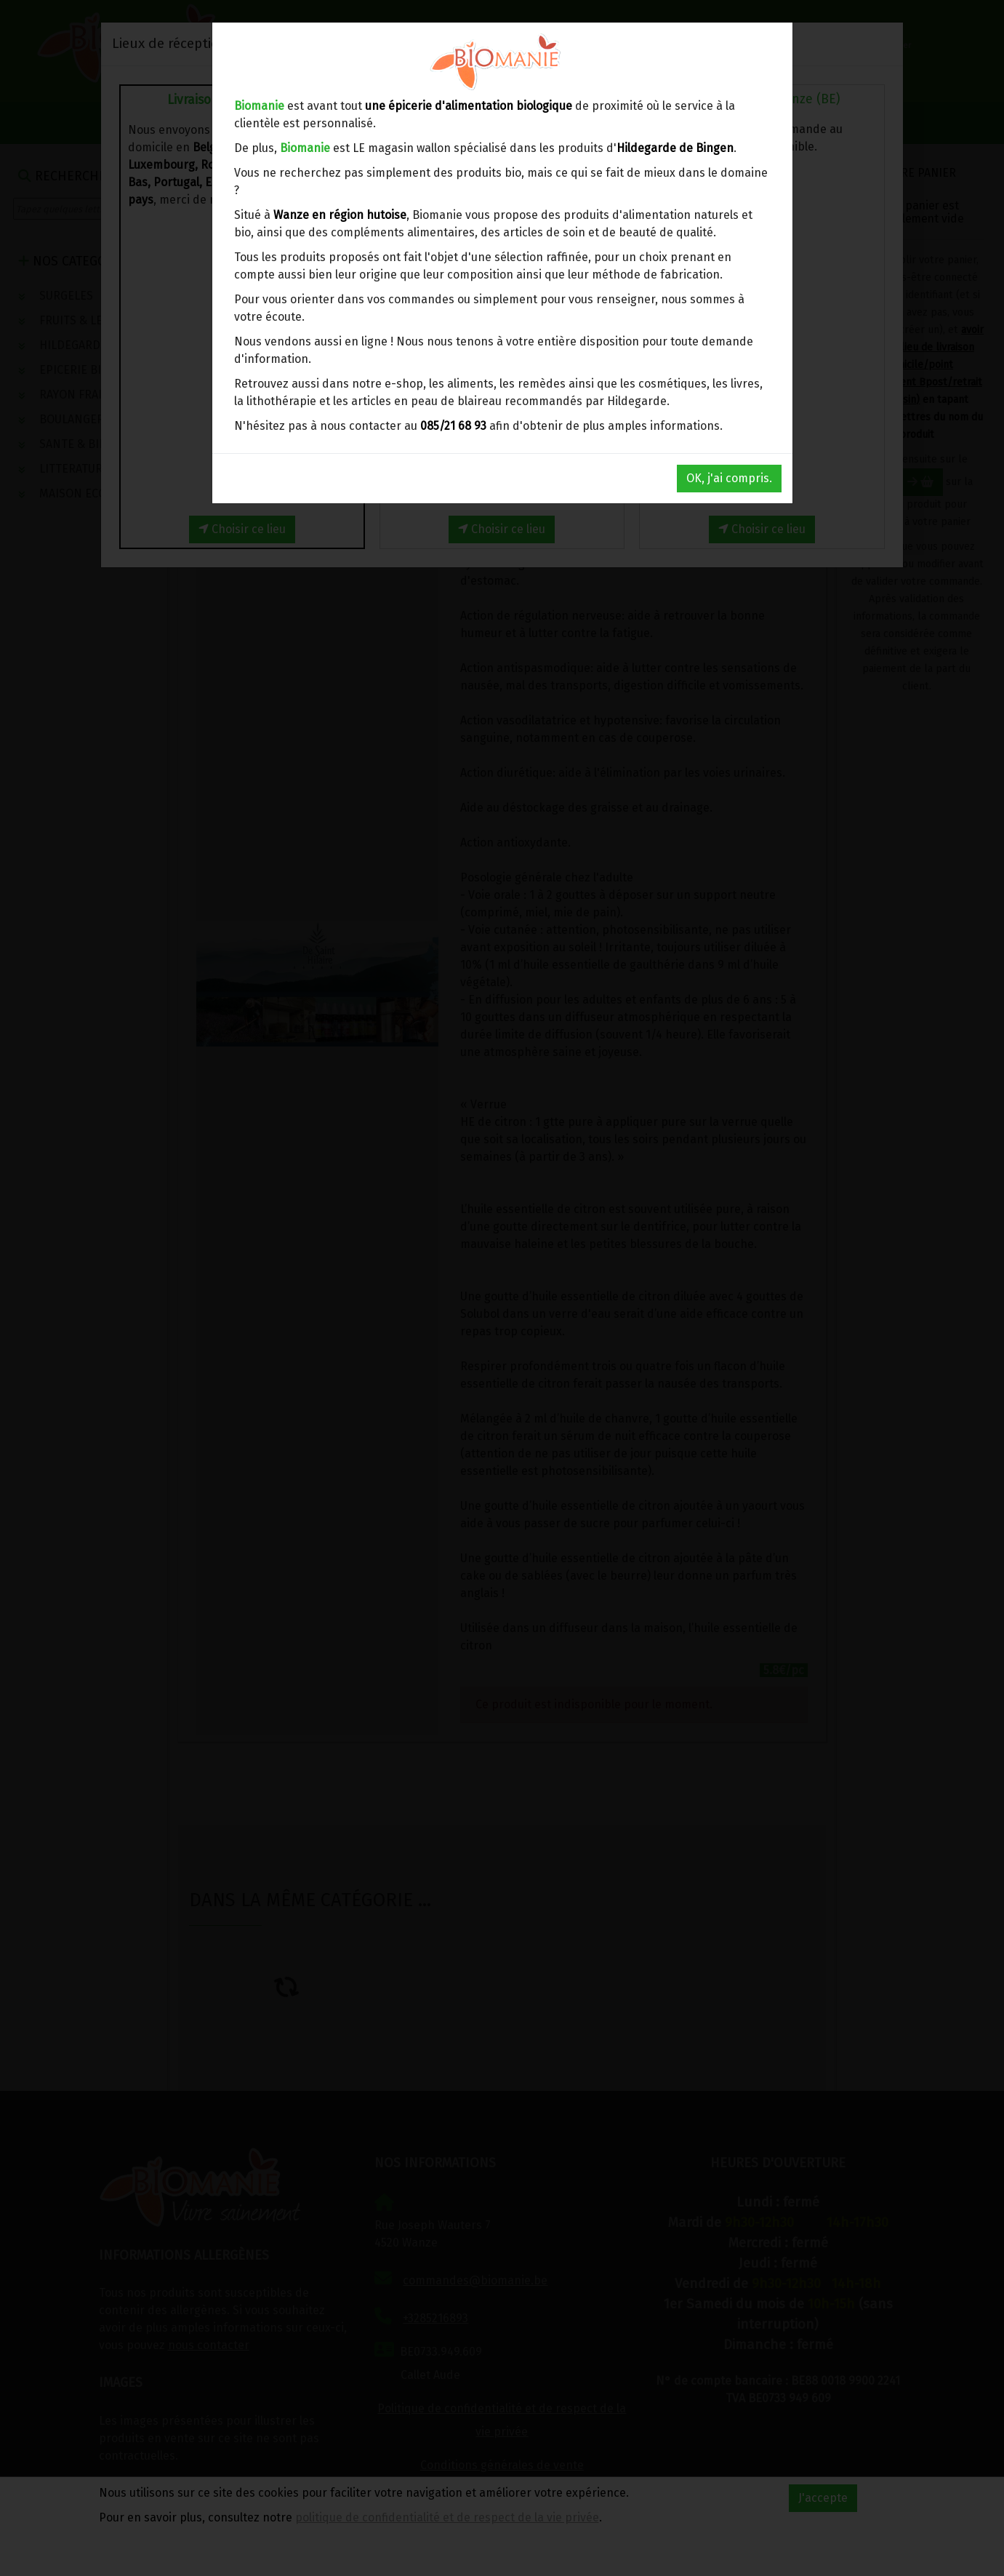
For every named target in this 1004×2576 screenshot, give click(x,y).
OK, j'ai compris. (729, 478)
